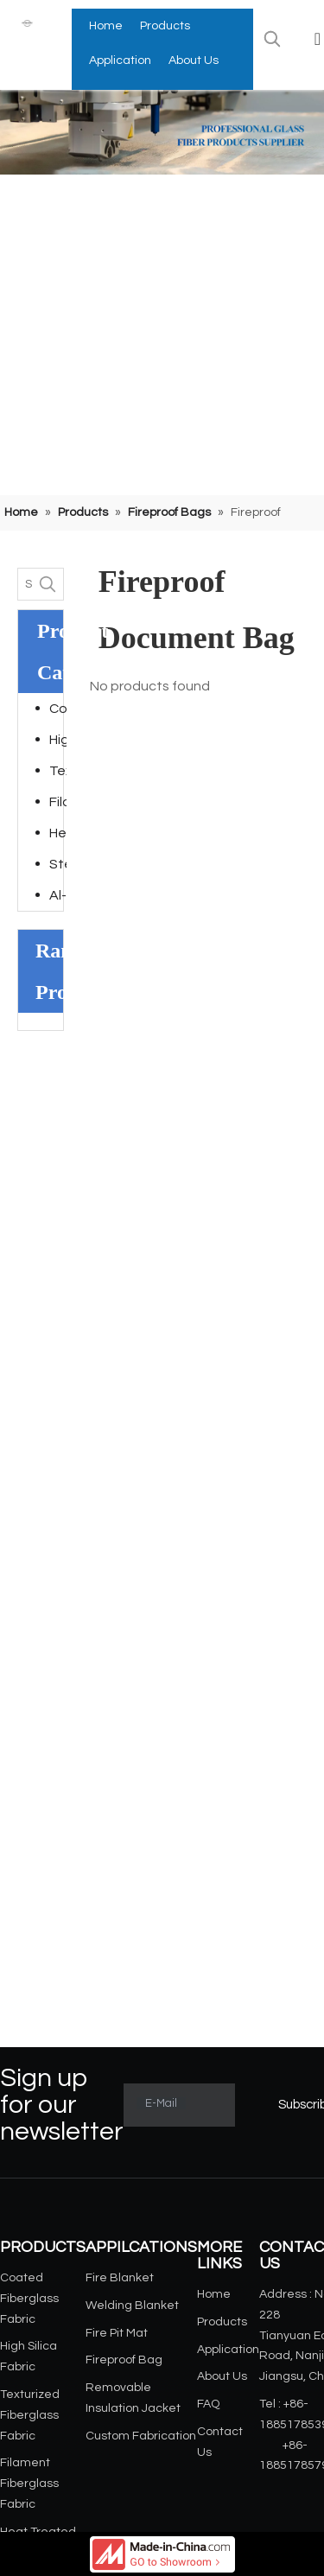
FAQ (208, 2404)
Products (222, 2322)
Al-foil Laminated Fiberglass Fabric (58, 895)
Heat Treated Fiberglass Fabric (58, 833)
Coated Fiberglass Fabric (58, 709)
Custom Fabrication (141, 2436)
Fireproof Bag (124, 2360)
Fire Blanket (120, 2278)
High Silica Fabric (58, 740)
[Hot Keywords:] (272, 38)
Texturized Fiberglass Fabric (58, 771)
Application (228, 2350)
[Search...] (25, 584)
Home (214, 2294)
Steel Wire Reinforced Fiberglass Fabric (58, 864)
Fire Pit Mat (117, 2333)
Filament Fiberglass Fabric (58, 802)
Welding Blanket (132, 2305)
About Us (222, 2376)
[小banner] (162, 132)
